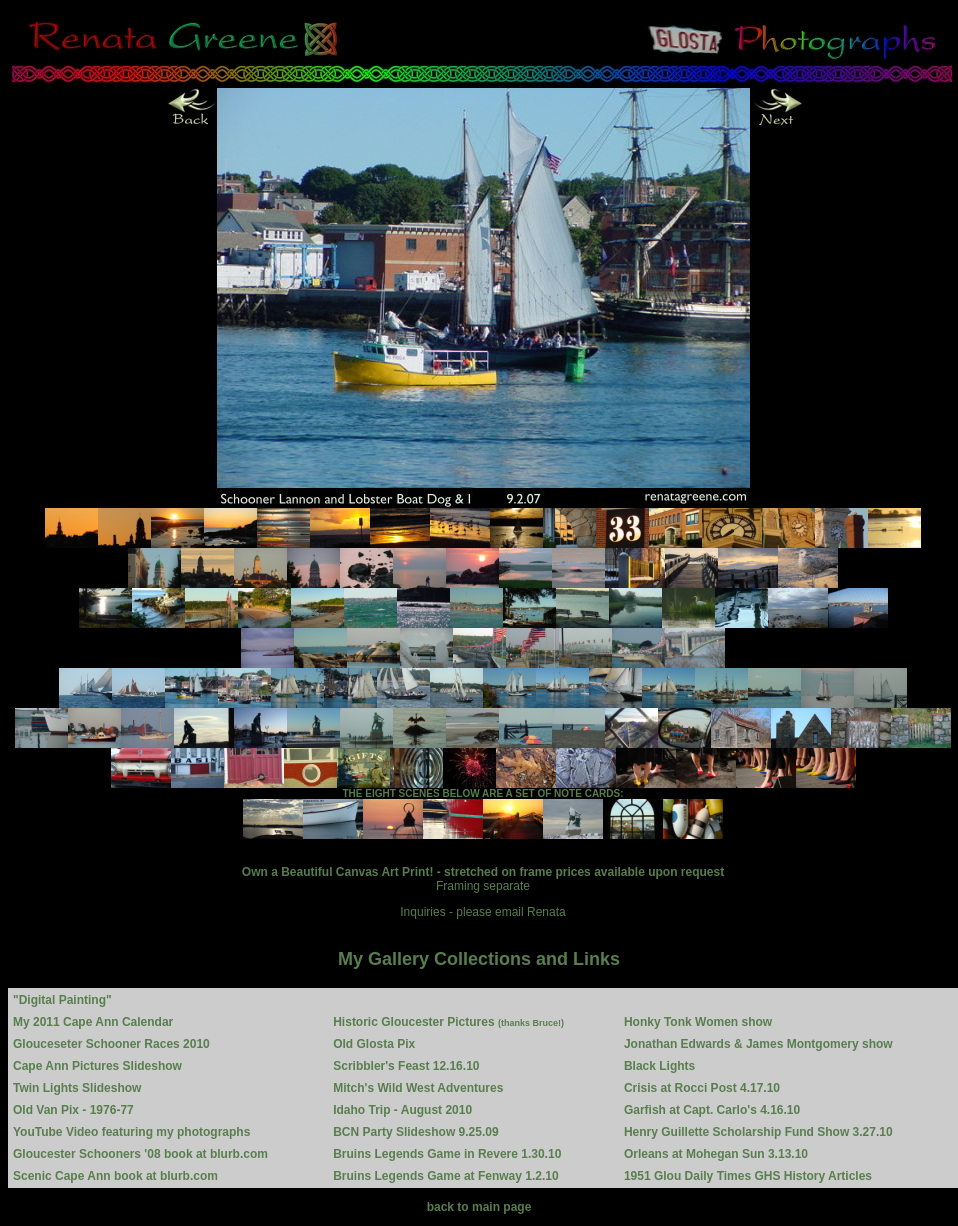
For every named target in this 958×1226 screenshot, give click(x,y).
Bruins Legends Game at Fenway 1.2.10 (445, 1176)
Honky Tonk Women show (698, 1022)
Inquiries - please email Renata (482, 912)
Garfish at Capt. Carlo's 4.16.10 (712, 1110)
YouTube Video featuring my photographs (131, 1132)
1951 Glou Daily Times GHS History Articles (748, 1176)
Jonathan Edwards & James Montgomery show (758, 1044)
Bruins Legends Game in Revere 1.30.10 (447, 1154)
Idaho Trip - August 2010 (402, 1110)
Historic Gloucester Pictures (448, 1022)
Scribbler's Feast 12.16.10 (406, 1066)
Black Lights (659, 1066)
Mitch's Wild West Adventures (418, 1088)
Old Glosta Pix (374, 1044)
